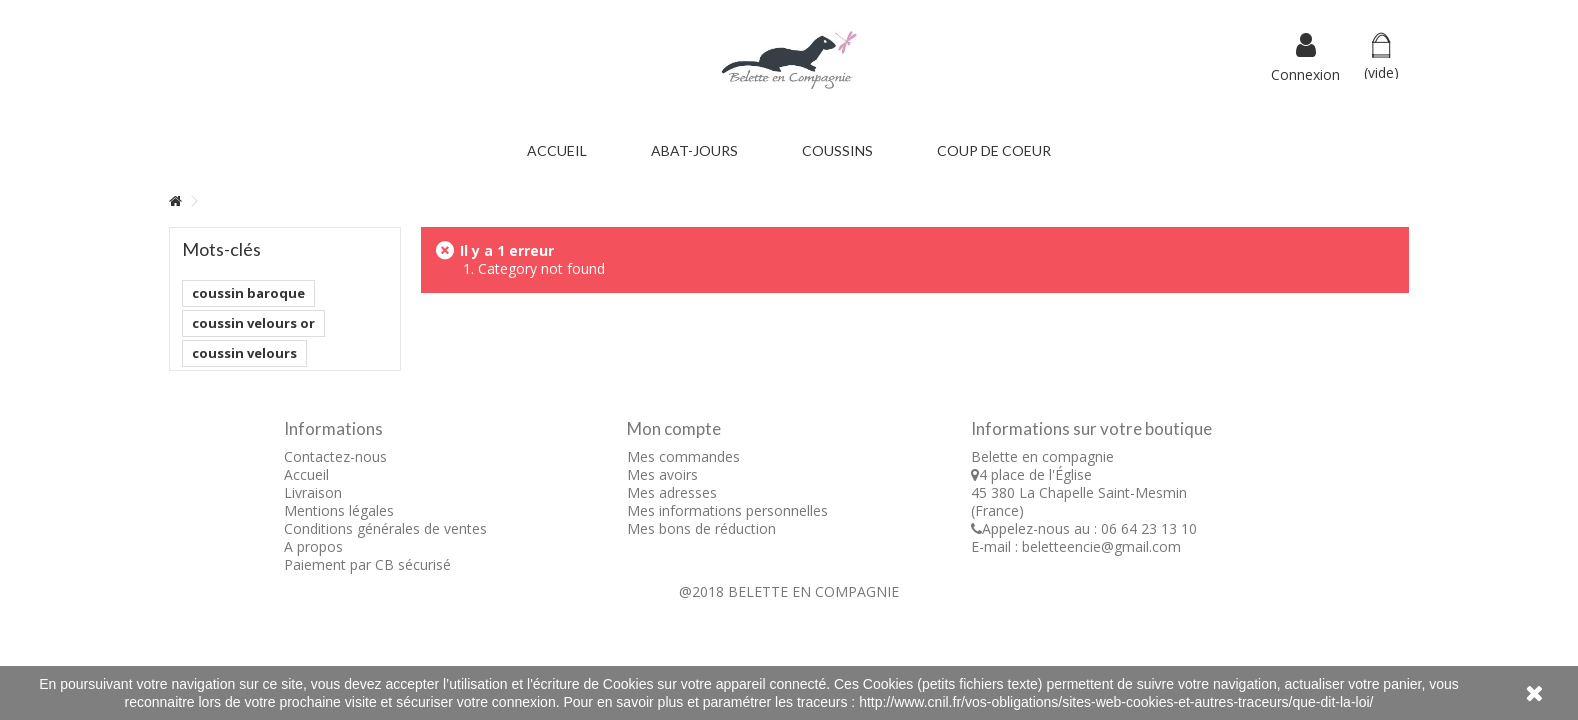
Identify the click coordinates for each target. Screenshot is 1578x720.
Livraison (313, 492)
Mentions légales (339, 510)
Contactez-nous (335, 456)
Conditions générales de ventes (385, 528)
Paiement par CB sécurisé (367, 564)
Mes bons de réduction (701, 528)
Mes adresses (672, 492)
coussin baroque (248, 293)
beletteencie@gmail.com (1101, 546)
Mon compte (674, 428)
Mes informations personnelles (727, 510)
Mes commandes (683, 456)
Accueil (306, 474)
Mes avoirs (662, 474)
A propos (313, 546)
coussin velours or (253, 323)
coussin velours (244, 353)
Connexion (1305, 73)
